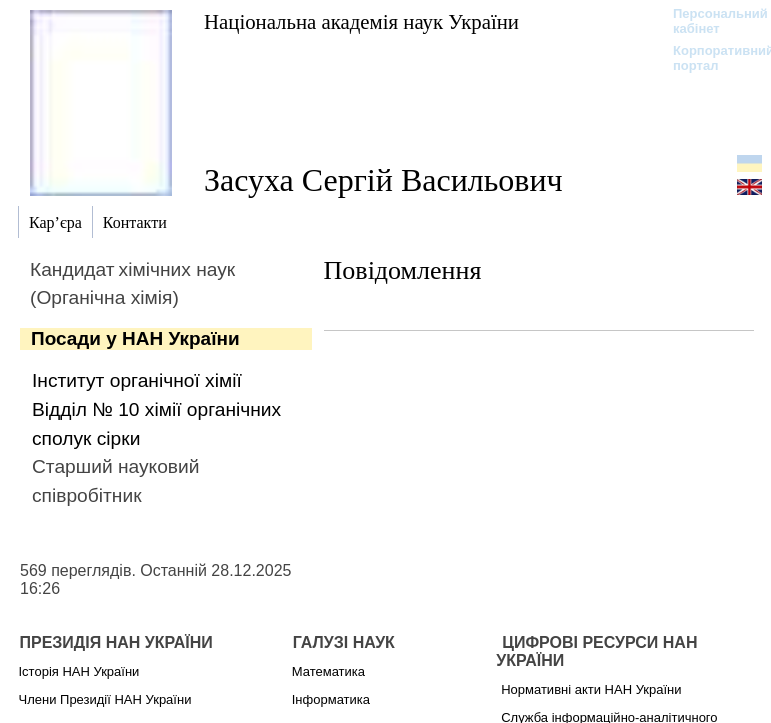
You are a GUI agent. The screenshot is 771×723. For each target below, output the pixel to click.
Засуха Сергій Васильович (383, 180)
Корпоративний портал (710, 58)
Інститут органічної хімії (137, 380)
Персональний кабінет (710, 21)
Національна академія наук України (361, 21)
